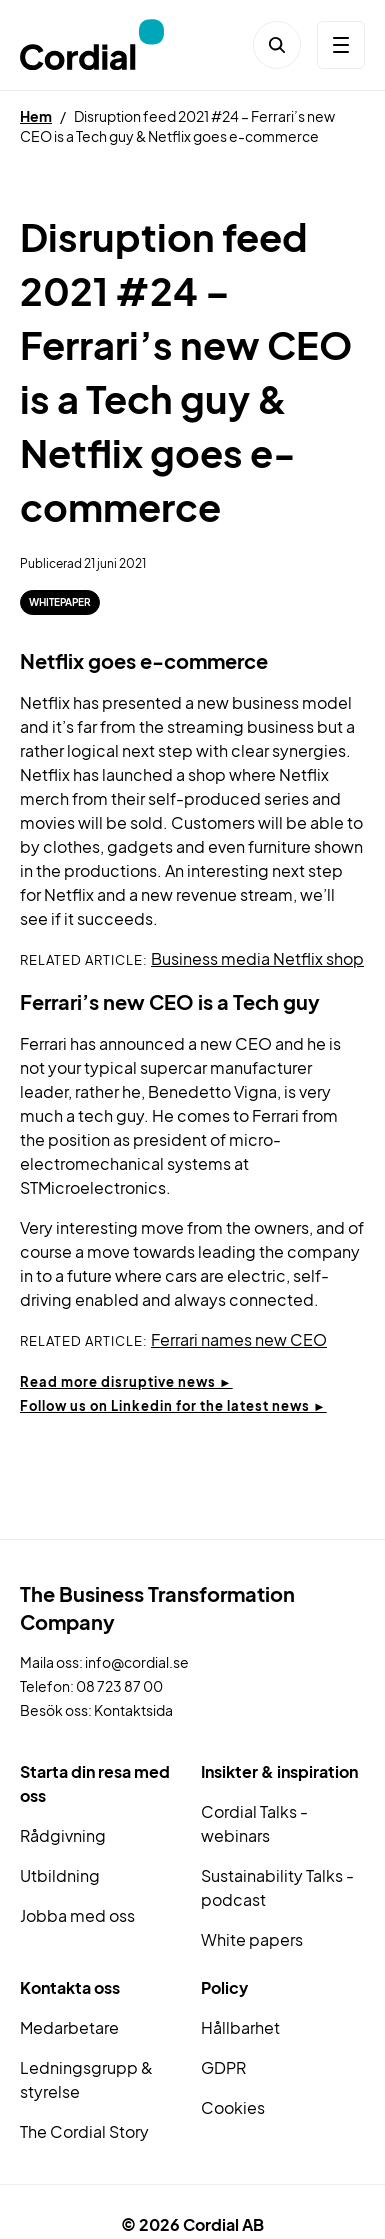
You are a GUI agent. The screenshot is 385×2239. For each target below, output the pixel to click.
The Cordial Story (84, 2131)
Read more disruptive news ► (126, 1382)
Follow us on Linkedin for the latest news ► (173, 1406)
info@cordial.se (137, 1662)
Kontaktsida (133, 1710)
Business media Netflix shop (257, 958)
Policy (224, 1987)
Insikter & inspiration (279, 1771)
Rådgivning (63, 1835)
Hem (36, 116)
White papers (252, 1939)
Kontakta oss (70, 1987)
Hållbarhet (240, 2027)
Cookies (233, 2107)
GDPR (223, 2067)
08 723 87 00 (119, 1686)
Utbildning (60, 1875)
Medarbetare (69, 2027)
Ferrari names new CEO (239, 1339)
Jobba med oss (77, 1915)
